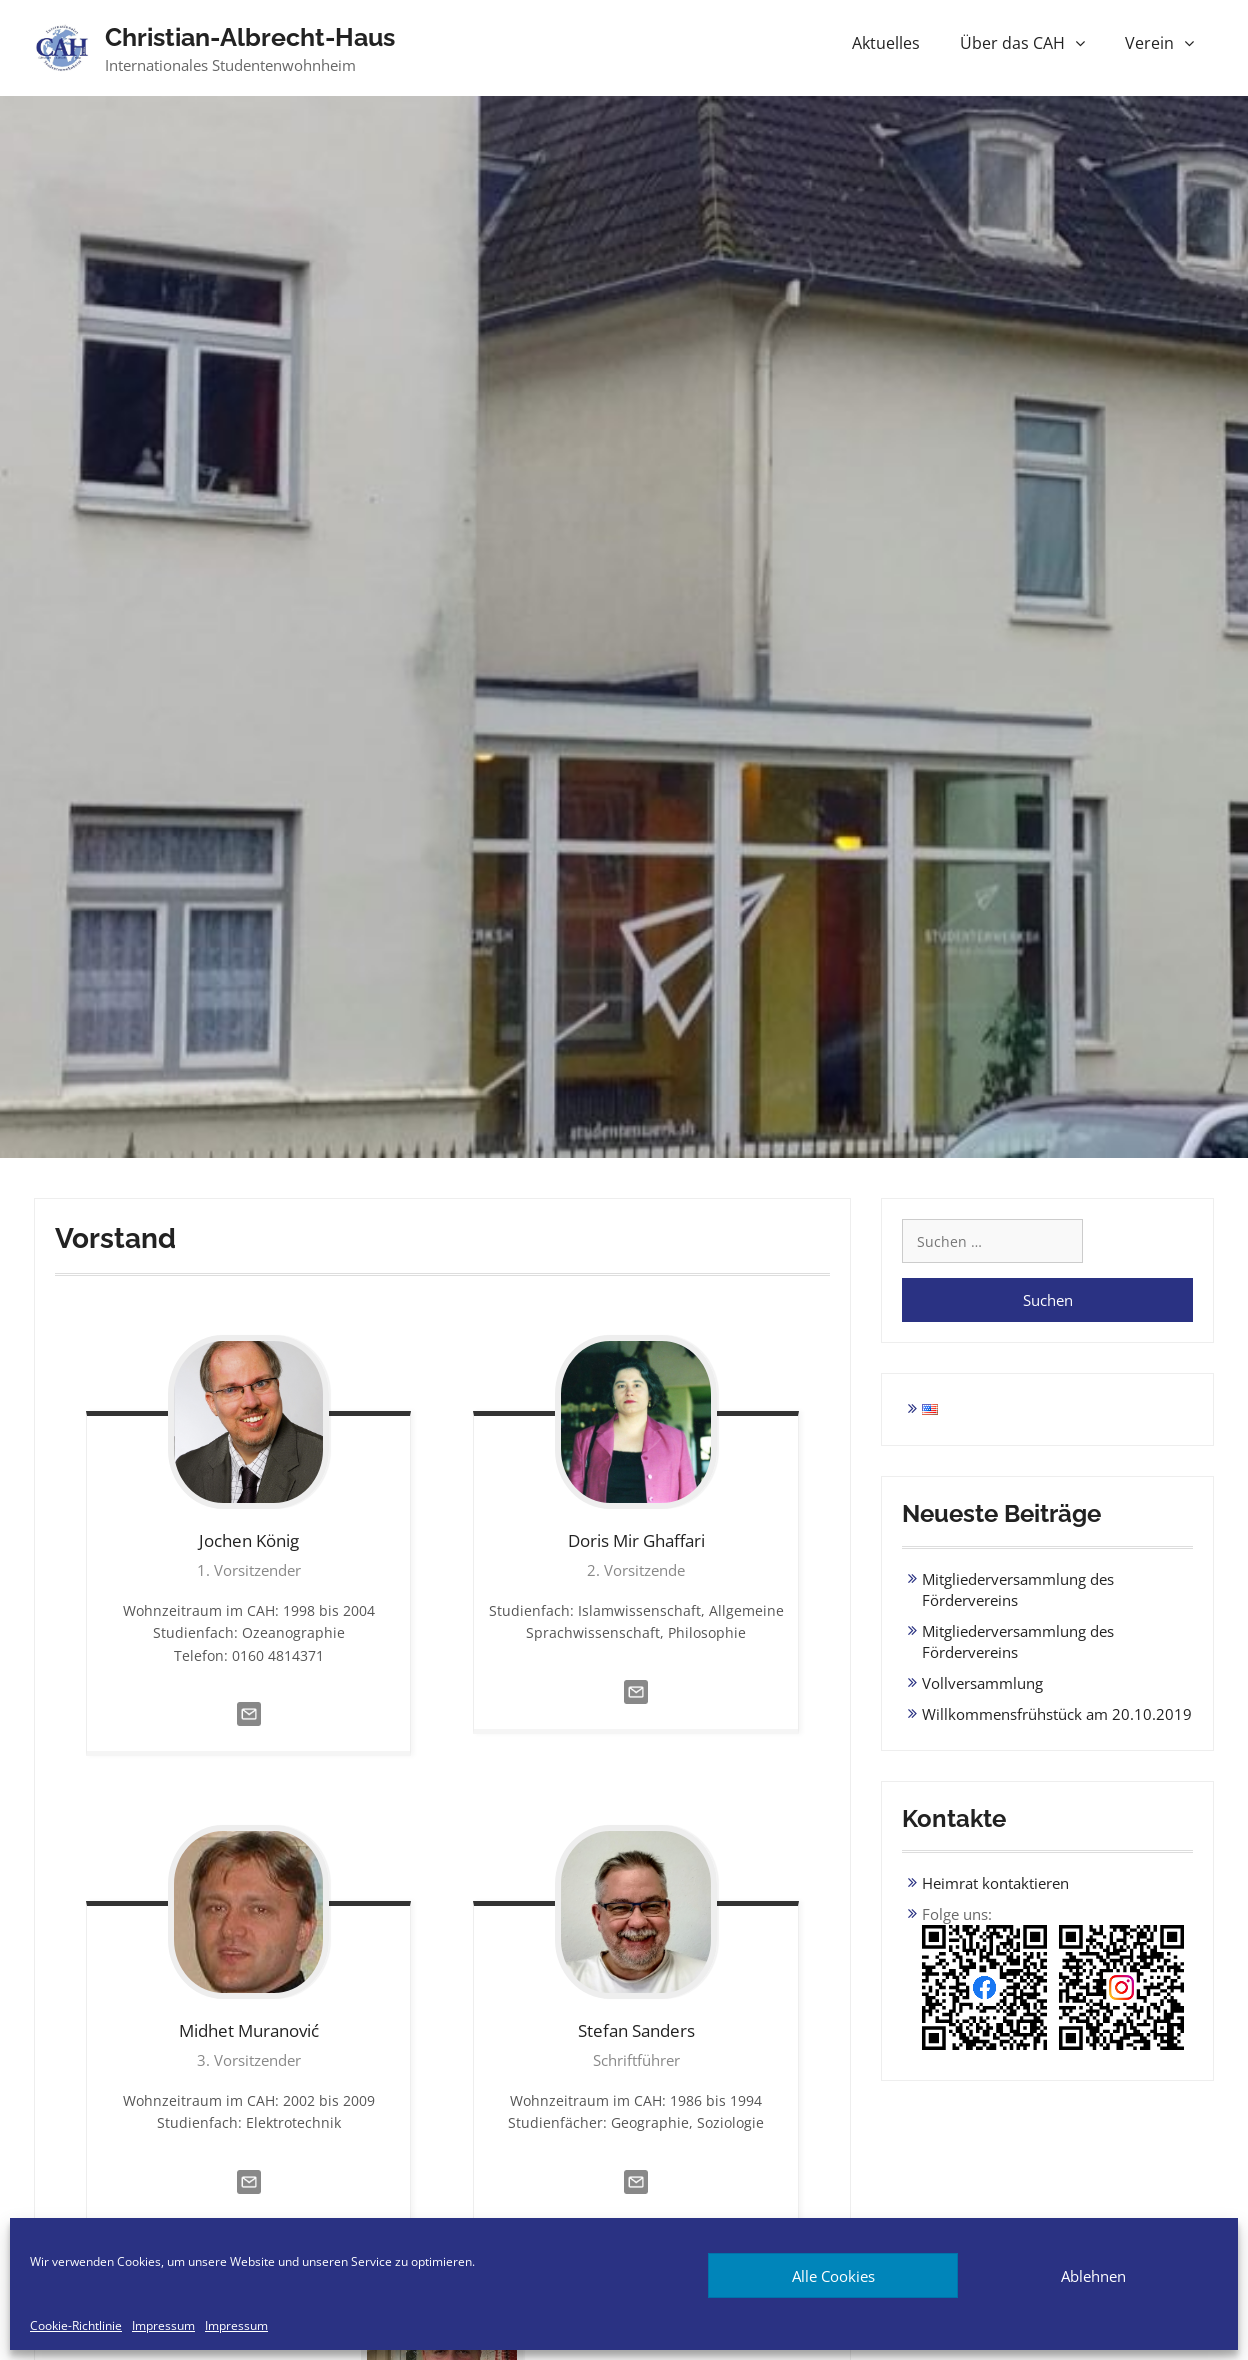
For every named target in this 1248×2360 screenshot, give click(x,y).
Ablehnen (1093, 2276)
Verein (1149, 43)
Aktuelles (886, 43)
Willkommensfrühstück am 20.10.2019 (1057, 1714)
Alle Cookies (833, 2276)
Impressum (163, 2326)
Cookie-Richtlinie (76, 2326)
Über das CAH (1012, 43)
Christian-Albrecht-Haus (250, 37)
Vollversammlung (982, 1683)
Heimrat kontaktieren (995, 1883)
